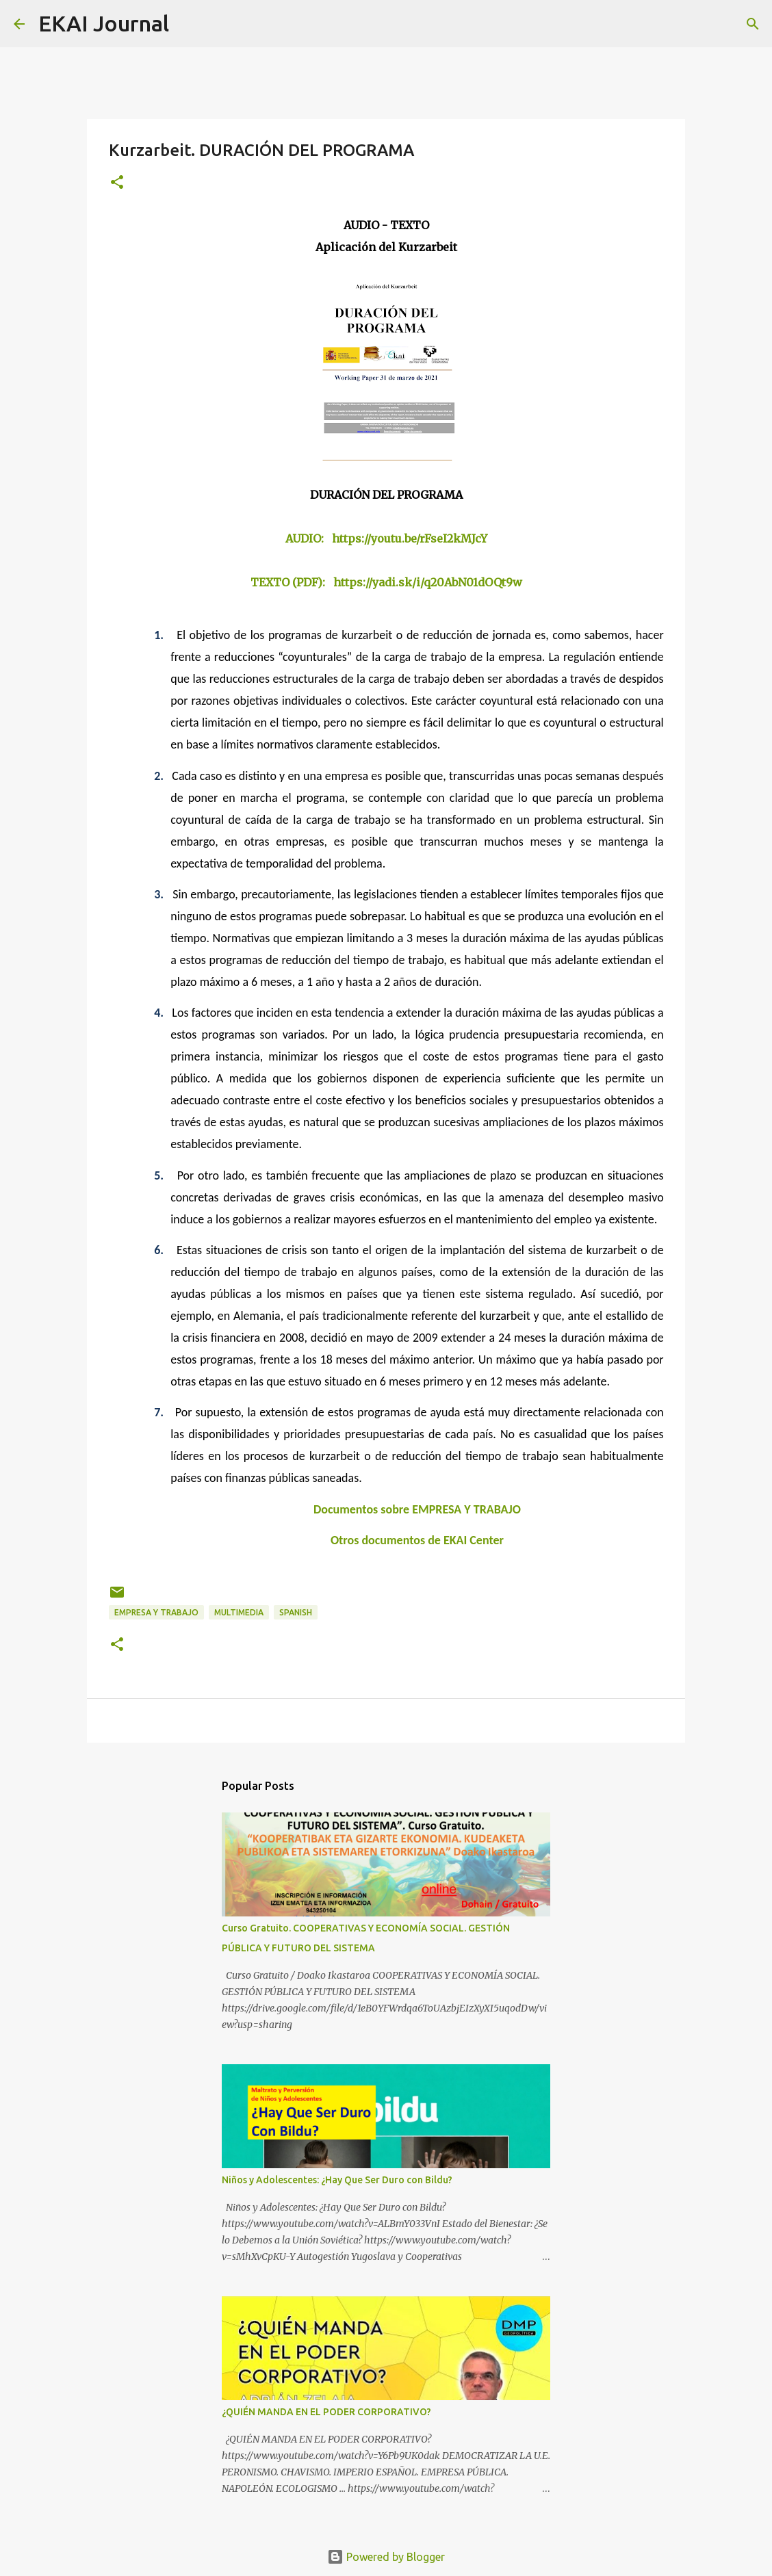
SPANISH (295, 1612)
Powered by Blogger (386, 2557)
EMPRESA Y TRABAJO (156, 1612)
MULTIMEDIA (238, 1612)
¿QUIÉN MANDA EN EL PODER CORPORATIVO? (326, 2411)
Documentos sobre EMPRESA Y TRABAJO (417, 1509)
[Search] (188, 24)
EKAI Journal (103, 23)
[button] (117, 183)
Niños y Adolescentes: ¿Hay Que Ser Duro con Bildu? (337, 2179)
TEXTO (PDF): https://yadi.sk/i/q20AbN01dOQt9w (386, 582)
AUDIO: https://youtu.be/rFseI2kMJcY (386, 538)
